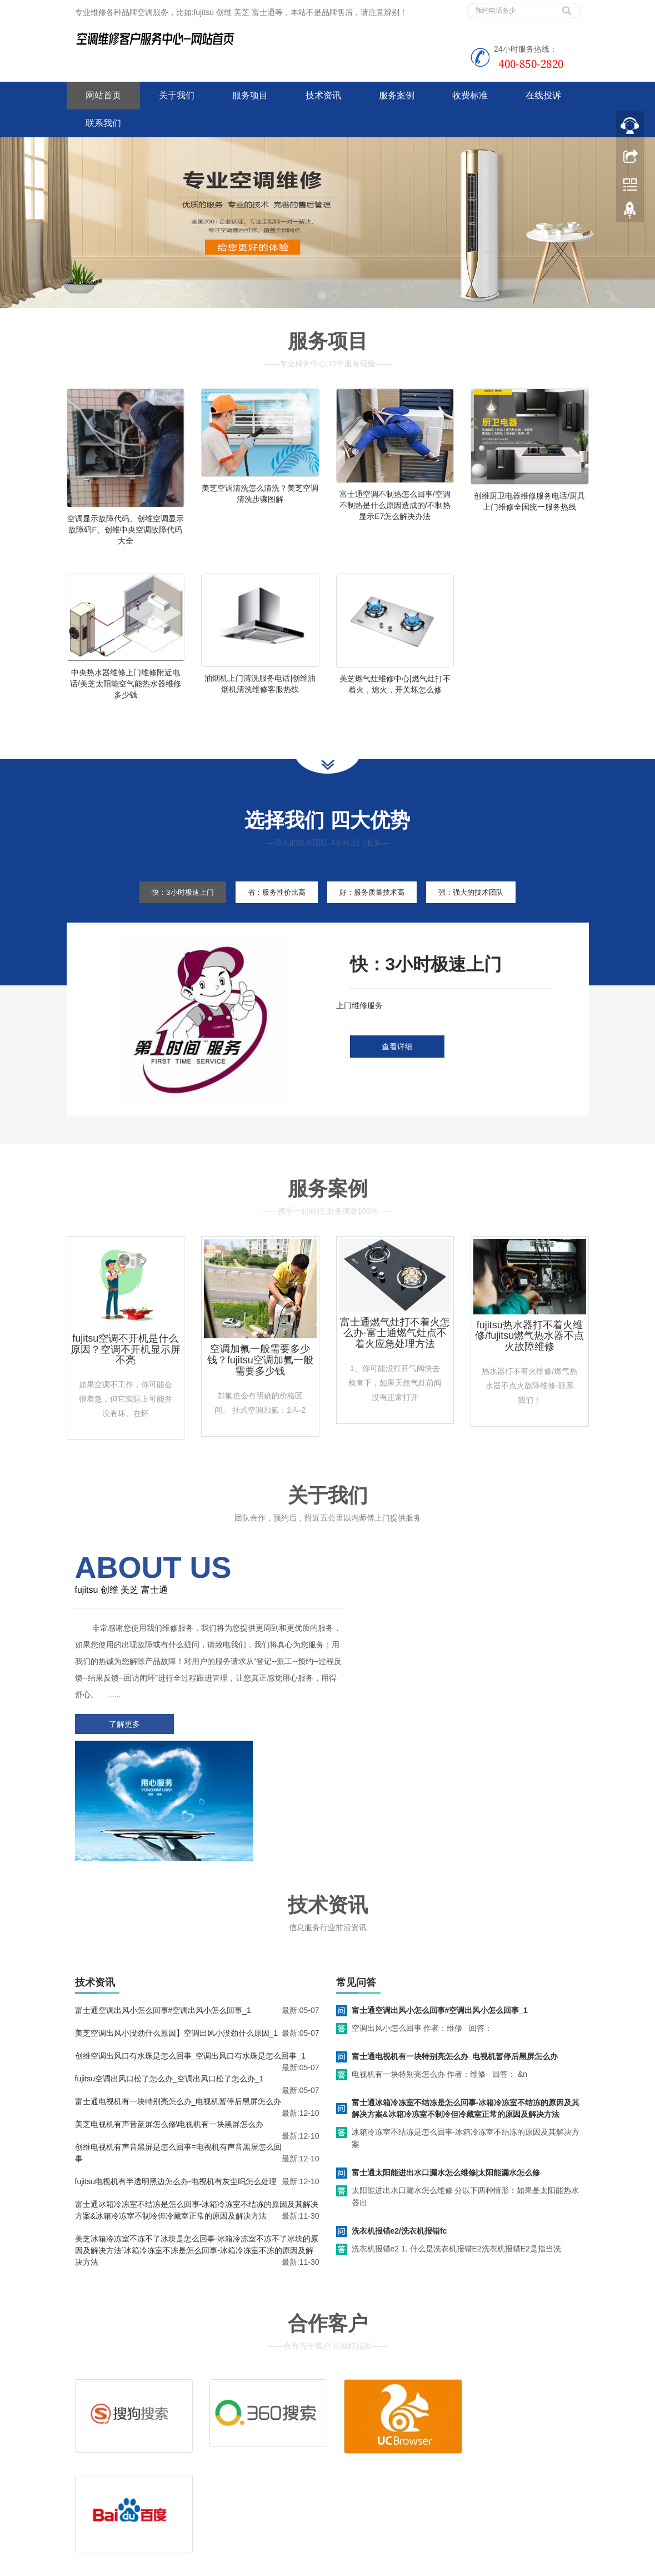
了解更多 (122, 1742)
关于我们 (176, 95)
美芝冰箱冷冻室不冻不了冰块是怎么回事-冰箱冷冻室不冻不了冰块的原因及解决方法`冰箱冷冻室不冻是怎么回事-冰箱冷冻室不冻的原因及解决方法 (197, 2142)
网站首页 (103, 95)
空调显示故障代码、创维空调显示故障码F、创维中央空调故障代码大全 (125, 529)
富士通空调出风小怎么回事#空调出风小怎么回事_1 (163, 1902)
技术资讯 (323, 95)
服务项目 (250, 95)
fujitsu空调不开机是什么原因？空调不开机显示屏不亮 (126, 1367)
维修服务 (360, 2420)
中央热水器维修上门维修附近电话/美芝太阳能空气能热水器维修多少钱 (125, 692)
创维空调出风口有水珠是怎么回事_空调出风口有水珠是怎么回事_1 (190, 1948)
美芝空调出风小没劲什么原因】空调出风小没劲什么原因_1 (176, 1925)
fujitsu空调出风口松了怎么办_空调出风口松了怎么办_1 (169, 1970)
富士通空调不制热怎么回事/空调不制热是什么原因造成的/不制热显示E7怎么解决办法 (395, 505)
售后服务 (360, 2437)
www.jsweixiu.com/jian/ (276, 2565)
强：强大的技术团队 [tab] (485, 910)
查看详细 (397, 1065)
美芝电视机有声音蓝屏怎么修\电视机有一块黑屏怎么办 (169, 2016)
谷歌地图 (115, 2489)
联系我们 (103, 123)
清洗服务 (413, 2420)
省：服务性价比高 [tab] (271, 910)
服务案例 (396, 95)
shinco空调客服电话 (423, 2565)
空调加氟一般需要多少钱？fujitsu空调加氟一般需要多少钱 (260, 1379)
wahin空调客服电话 (352, 2565)
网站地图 (148, 2489)
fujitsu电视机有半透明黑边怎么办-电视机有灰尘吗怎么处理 (176, 2073)
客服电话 (413, 2437)
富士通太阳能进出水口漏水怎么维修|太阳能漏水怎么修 (446, 2064)
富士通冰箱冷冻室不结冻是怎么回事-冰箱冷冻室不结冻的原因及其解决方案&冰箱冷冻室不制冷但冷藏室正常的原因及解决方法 (466, 2000)
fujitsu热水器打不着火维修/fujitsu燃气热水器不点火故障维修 (529, 1354)
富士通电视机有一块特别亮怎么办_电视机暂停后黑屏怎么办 (178, 1993)
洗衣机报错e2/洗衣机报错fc (399, 2123)
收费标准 (470, 95)
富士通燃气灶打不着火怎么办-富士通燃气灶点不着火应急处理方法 (395, 1351)
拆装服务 (468, 2420)
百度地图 (82, 2489)
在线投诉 (543, 95)
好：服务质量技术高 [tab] (376, 910)
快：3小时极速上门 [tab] (168, 910)
